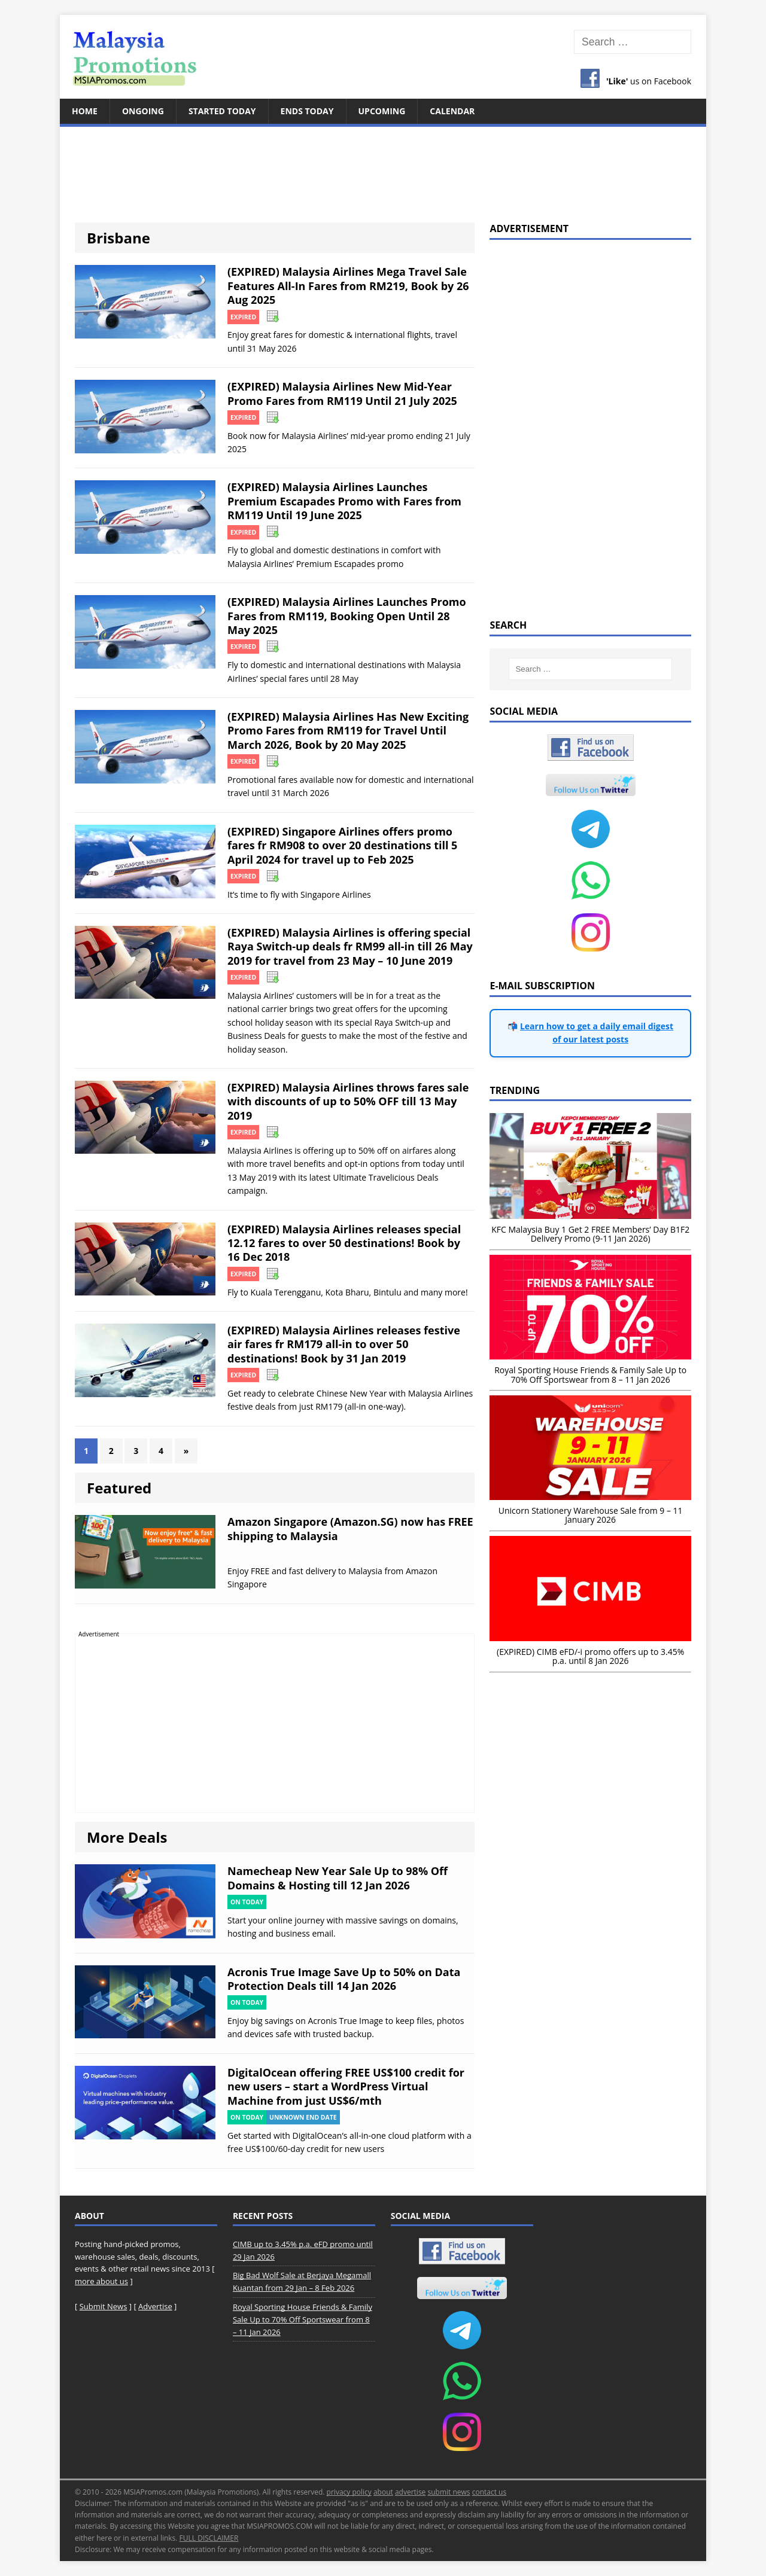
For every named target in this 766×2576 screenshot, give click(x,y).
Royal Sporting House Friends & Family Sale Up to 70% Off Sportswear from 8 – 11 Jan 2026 (302, 2319)
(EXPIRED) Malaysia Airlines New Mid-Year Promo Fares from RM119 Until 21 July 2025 (342, 393)
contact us (489, 2492)
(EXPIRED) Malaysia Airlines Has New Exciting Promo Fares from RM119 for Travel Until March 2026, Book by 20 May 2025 (348, 730)
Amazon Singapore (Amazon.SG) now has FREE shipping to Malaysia (350, 1528)
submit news (448, 2492)
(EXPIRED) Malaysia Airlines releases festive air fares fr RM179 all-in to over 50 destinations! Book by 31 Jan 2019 (343, 1344)
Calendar (452, 111)
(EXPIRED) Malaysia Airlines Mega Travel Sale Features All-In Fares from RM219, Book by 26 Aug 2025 (348, 285)
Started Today (222, 111)
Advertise (155, 2306)
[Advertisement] (383, 167)
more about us (101, 2281)
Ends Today (307, 111)
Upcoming (382, 111)
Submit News (103, 2306)
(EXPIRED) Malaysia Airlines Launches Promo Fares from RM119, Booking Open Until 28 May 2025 (346, 616)
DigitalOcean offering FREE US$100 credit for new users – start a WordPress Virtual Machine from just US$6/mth (345, 2086)
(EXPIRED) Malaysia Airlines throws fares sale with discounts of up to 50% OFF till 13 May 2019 (348, 1101)
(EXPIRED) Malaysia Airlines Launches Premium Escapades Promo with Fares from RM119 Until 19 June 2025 (344, 501)
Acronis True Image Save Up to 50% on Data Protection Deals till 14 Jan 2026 (343, 1979)
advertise (410, 2492)
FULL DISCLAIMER (209, 2538)
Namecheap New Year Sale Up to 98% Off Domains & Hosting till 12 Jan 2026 (337, 1878)
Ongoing (143, 111)
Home (85, 111)
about (383, 2492)
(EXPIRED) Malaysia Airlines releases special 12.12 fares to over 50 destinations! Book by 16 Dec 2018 (344, 1243)
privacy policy (349, 2492)
